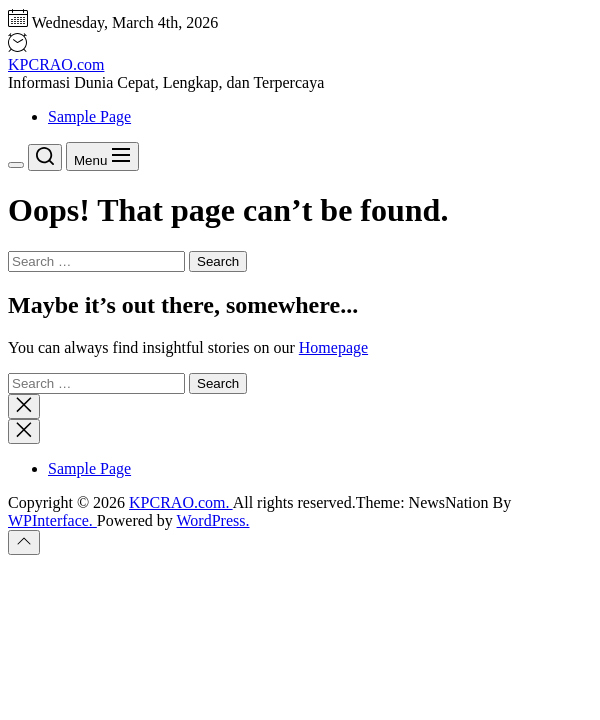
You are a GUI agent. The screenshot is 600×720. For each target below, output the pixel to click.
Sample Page (89, 116)
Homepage (333, 347)
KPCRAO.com (56, 64)
